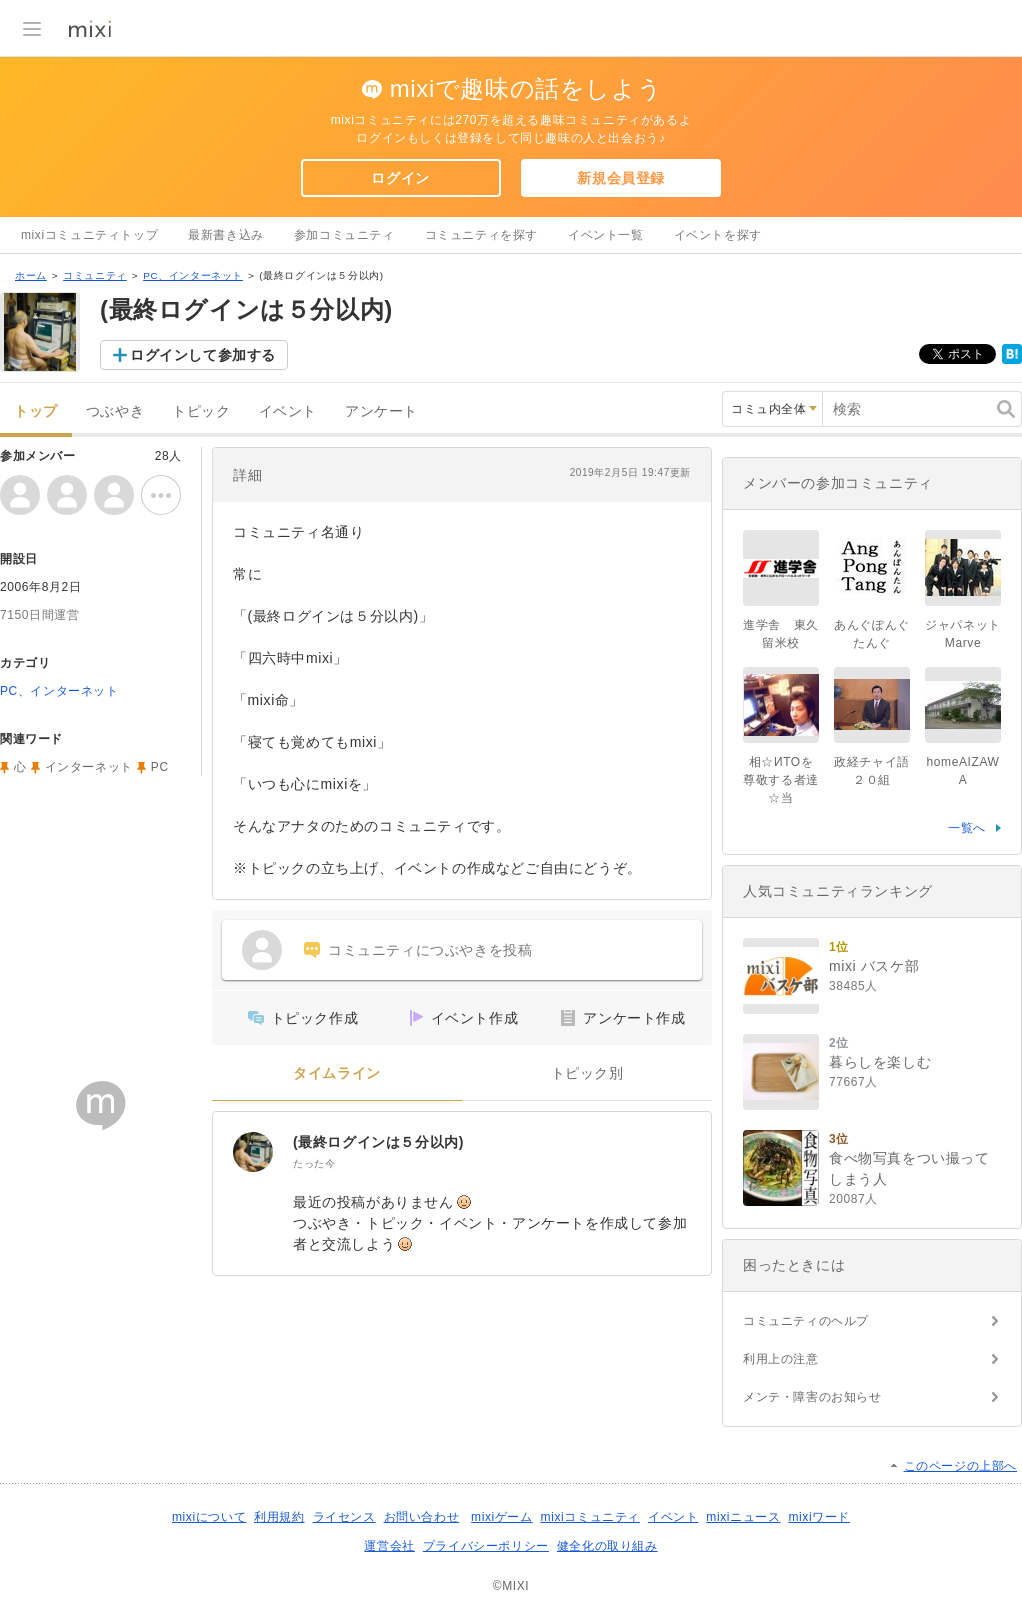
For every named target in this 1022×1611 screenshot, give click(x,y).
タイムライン (337, 1073)
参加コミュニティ (344, 235)
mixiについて (209, 1517)
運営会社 (389, 1546)
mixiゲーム (502, 1517)
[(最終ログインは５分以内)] (253, 1152)
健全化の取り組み (607, 1546)
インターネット (89, 767)
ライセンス (344, 1517)
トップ (36, 411)
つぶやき (115, 411)
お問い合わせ (422, 1517)
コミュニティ (95, 275)
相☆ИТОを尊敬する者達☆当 (781, 780)
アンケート (381, 411)
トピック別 (587, 1073)
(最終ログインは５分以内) (378, 1142)
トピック (201, 411)
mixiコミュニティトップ (89, 235)
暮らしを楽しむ (880, 1062)
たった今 (314, 1163)
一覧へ (967, 828)
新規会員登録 (621, 178)
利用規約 (279, 1517)
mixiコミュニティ (590, 1517)
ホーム (31, 275)
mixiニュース (743, 1517)
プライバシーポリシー (486, 1546)
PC (160, 767)
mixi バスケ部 (874, 966)
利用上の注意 (781, 1359)
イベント (288, 411)
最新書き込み (226, 235)
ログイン (400, 178)
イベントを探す (718, 235)
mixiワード (819, 1517)
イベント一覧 (606, 235)
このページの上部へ (960, 1466)
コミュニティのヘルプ (806, 1321)
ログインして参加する (203, 355)
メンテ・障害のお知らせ (812, 1397)
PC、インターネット (193, 275)
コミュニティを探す (481, 235)
